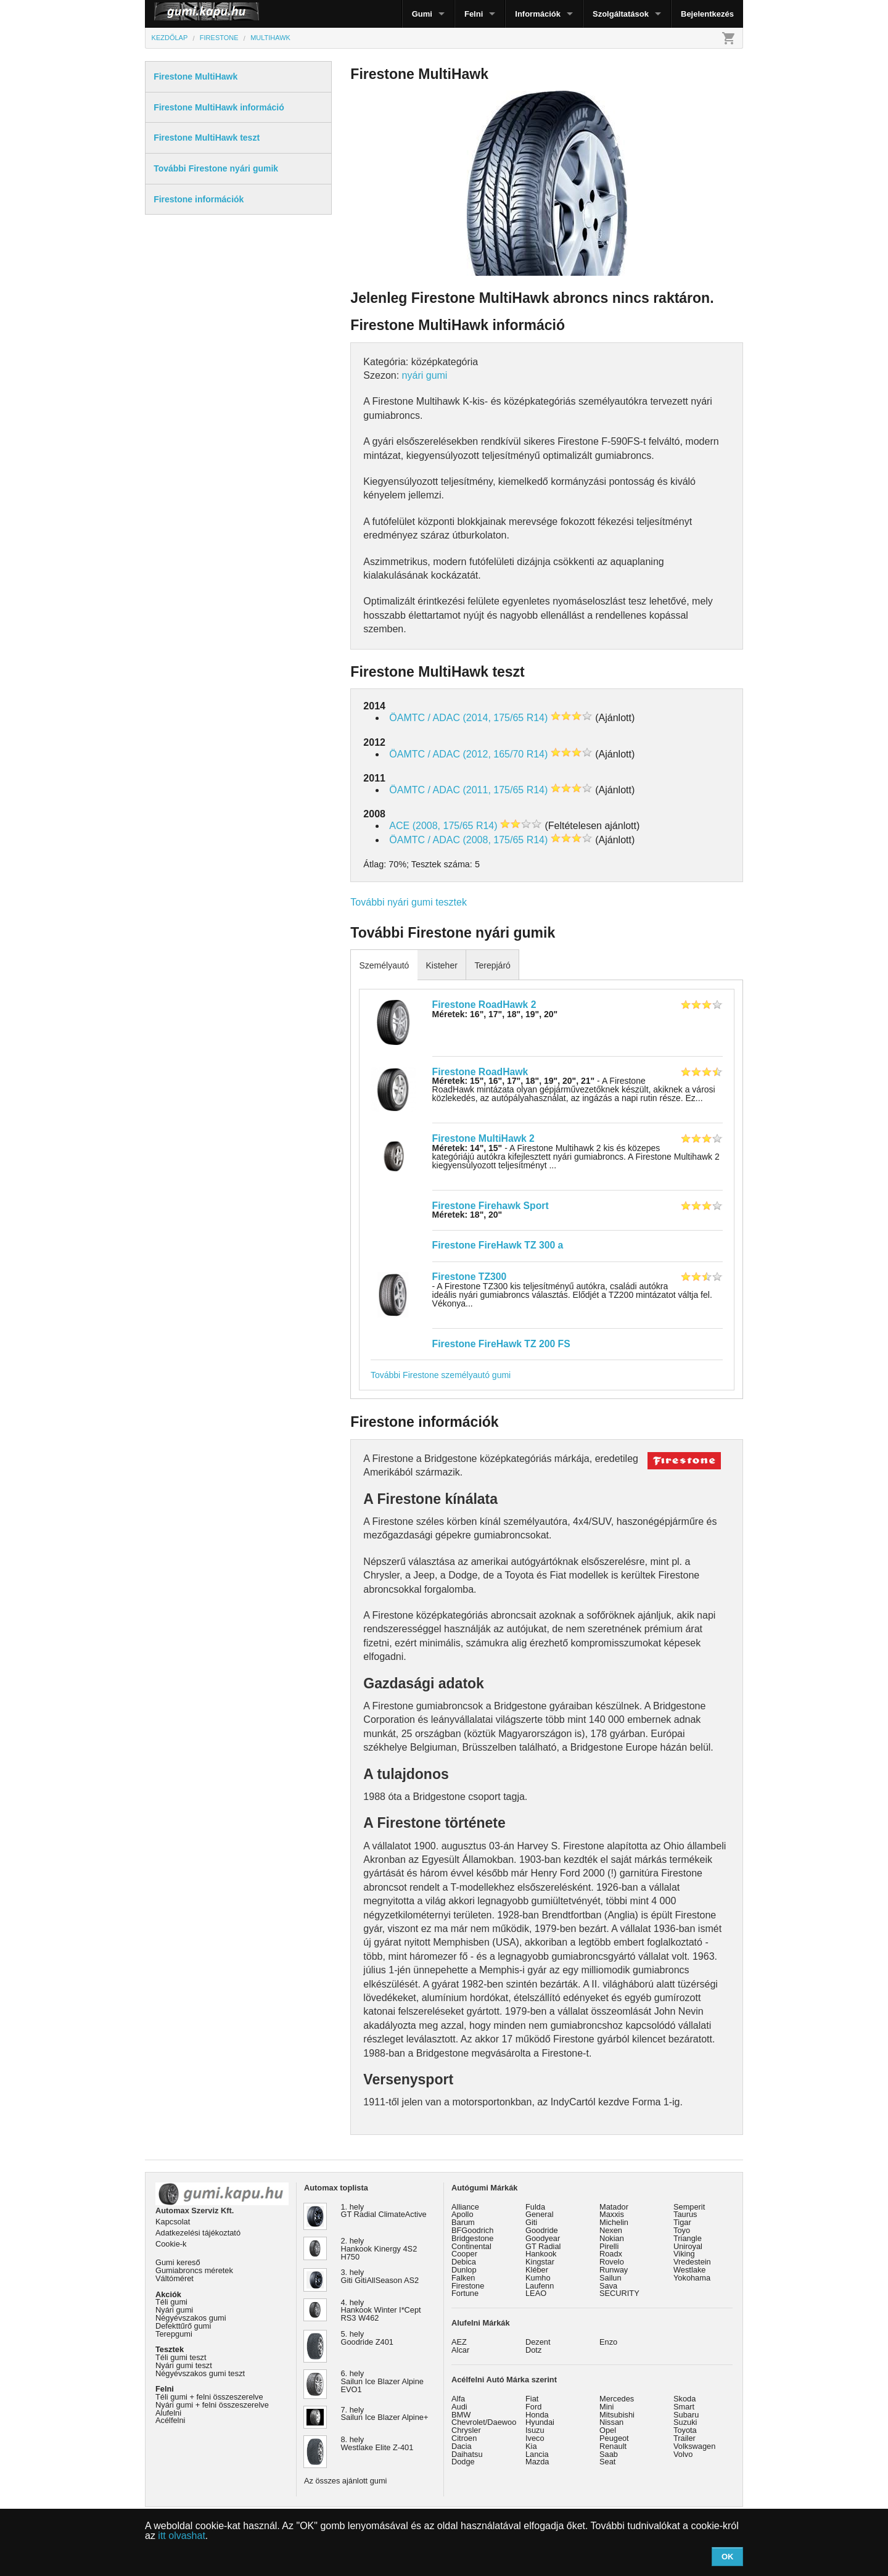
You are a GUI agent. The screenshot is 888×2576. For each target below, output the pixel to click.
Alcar (460, 2350)
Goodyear (542, 2238)
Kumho (538, 2277)
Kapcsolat (172, 2221)
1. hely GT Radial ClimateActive (384, 2210)
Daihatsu (467, 2454)
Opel (607, 2430)
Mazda (537, 2461)
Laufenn (539, 2285)
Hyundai (539, 2422)
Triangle (687, 2238)
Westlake (689, 2269)
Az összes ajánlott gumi (345, 2480)
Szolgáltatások (621, 14)
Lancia (537, 2454)
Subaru (686, 2414)
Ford (533, 2406)
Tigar (682, 2222)
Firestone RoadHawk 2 (484, 1004)
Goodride (541, 2230)
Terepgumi (173, 2334)
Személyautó (384, 965)
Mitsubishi (617, 2414)
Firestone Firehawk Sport (490, 1205)
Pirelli (609, 2246)
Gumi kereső (177, 2262)
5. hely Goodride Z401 (367, 2338)
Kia (531, 2446)
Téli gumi (171, 2301)
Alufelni (168, 2412)
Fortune (465, 2293)
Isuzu (535, 2430)
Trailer (684, 2438)
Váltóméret (174, 2278)
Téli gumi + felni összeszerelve (209, 2396)
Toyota (685, 2430)
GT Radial (543, 2246)
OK (728, 2556)
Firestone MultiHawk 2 (483, 1138)
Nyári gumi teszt (183, 2365)
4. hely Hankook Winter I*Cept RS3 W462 (381, 2310)
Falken (463, 2277)
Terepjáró (492, 965)
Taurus (685, 2214)
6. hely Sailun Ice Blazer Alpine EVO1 (382, 2381)
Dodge (463, 2461)
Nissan (611, 2422)
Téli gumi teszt (181, 2357)
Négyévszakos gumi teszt (200, 2373)
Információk (538, 14)
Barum (463, 2222)
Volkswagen (694, 2446)
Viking (684, 2253)
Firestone (467, 2285)
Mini (606, 2406)
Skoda (684, 2398)
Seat (607, 2461)
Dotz (533, 2350)
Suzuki (685, 2422)
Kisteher (441, 965)
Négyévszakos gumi (190, 2317)
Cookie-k (171, 2243)
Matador (613, 2206)
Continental (471, 2246)
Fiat (531, 2398)
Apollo (462, 2214)
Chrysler (466, 2430)
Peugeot (614, 2438)
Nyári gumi (174, 2309)
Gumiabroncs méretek (194, 2270)
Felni (473, 14)
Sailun (610, 2277)
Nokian (611, 2238)
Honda (537, 2414)
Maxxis (611, 2214)
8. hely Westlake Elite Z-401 (377, 2443)
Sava (608, 2285)
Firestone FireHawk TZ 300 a (498, 1245)
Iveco (535, 2438)
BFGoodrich (472, 2230)
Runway (613, 2269)
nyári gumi (425, 375)
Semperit (689, 2206)
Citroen (464, 2438)
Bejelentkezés (707, 14)
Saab (608, 2454)
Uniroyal (687, 2246)
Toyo (681, 2230)
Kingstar (539, 2261)
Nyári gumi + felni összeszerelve (212, 2404)
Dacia (461, 2446)
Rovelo (611, 2261)
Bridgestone (472, 2238)
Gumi (422, 14)
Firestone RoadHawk (480, 1072)
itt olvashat (181, 2535)
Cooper (464, 2253)
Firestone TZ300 (469, 1276)
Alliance (465, 2206)
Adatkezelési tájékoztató (197, 2232)
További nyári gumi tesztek (408, 902)
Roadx (610, 2253)
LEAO (535, 2293)
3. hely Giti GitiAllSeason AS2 (380, 2276)
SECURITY (619, 2293)
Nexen (610, 2230)
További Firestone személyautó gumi (441, 1375)
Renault (613, 2446)
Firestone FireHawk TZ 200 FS (501, 1344)
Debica (463, 2261)
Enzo (608, 2342)
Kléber (536, 2269)
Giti (531, 2222)
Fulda (535, 2206)
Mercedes (616, 2398)
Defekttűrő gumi (183, 2325)
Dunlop (464, 2269)
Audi (459, 2406)
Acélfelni (170, 2420)
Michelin (613, 2222)
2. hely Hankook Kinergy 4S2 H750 (379, 2248)
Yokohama (691, 2277)
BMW (461, 2414)
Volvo (683, 2454)
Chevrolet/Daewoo (483, 2422)
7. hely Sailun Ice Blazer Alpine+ (385, 2413)
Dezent (538, 2342)
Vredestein (692, 2261)
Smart (683, 2406)
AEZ (459, 2342)
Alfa (458, 2398)
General (539, 2214)
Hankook (541, 2253)
